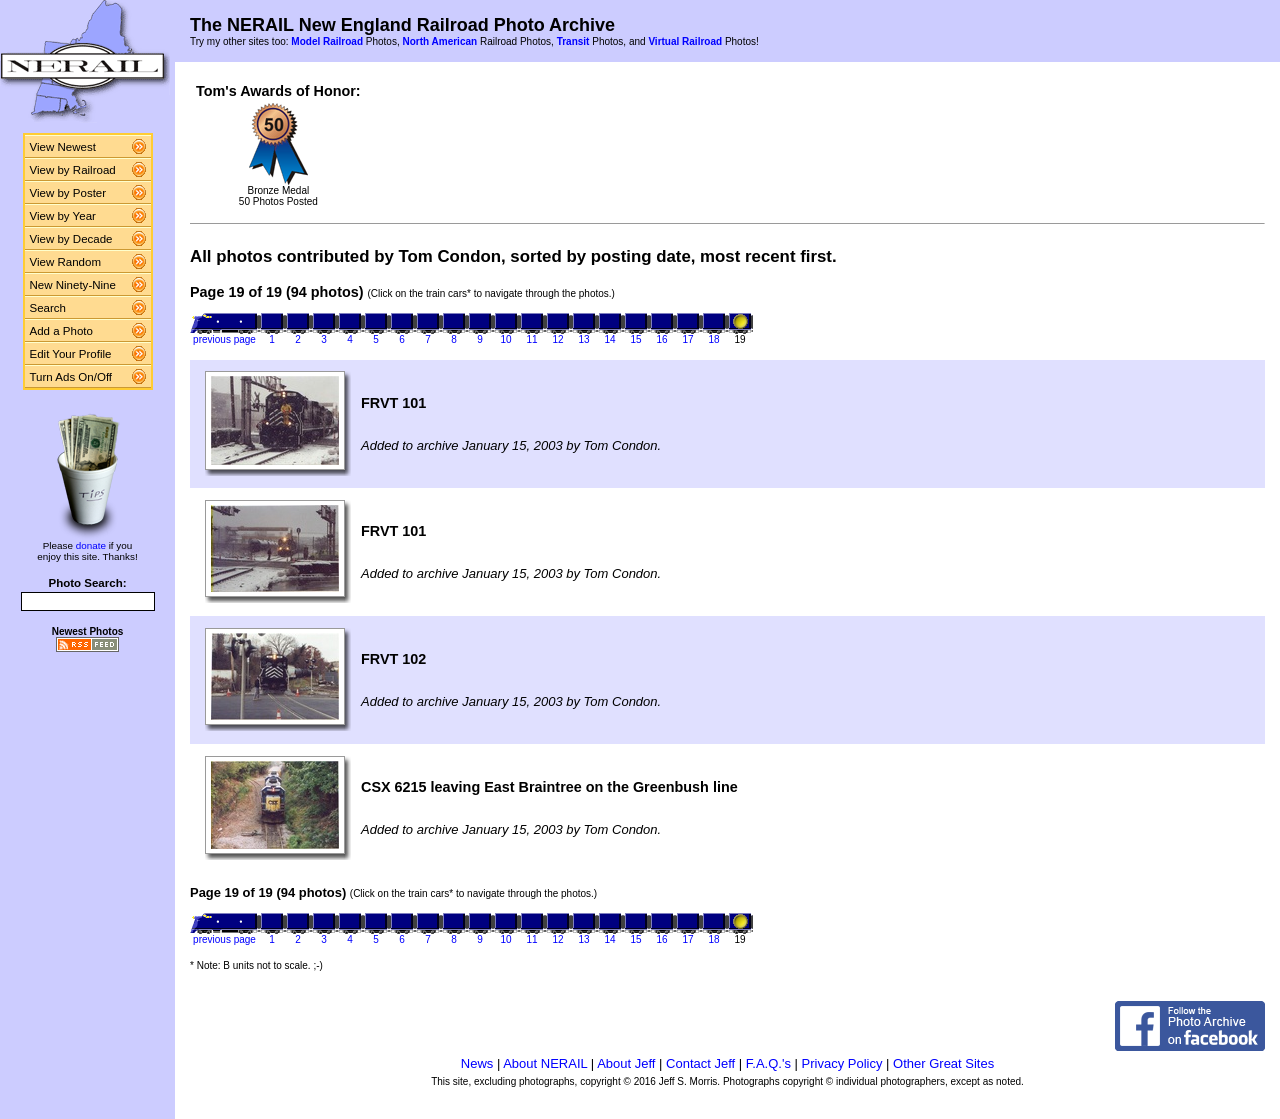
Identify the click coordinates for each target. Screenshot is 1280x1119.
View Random (65, 262)
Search (48, 308)
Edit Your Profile (71, 354)
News (477, 1063)
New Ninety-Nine (73, 285)
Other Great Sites (943, 1063)
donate (91, 545)
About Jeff (626, 1063)
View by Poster (68, 193)
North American (439, 41)
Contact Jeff (700, 1063)
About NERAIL (545, 1063)
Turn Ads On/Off (71, 377)
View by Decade (71, 239)
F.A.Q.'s (768, 1063)
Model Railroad (327, 41)
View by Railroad (73, 170)
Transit (573, 41)
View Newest (63, 147)
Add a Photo (61, 331)
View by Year (63, 216)
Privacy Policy (842, 1063)
